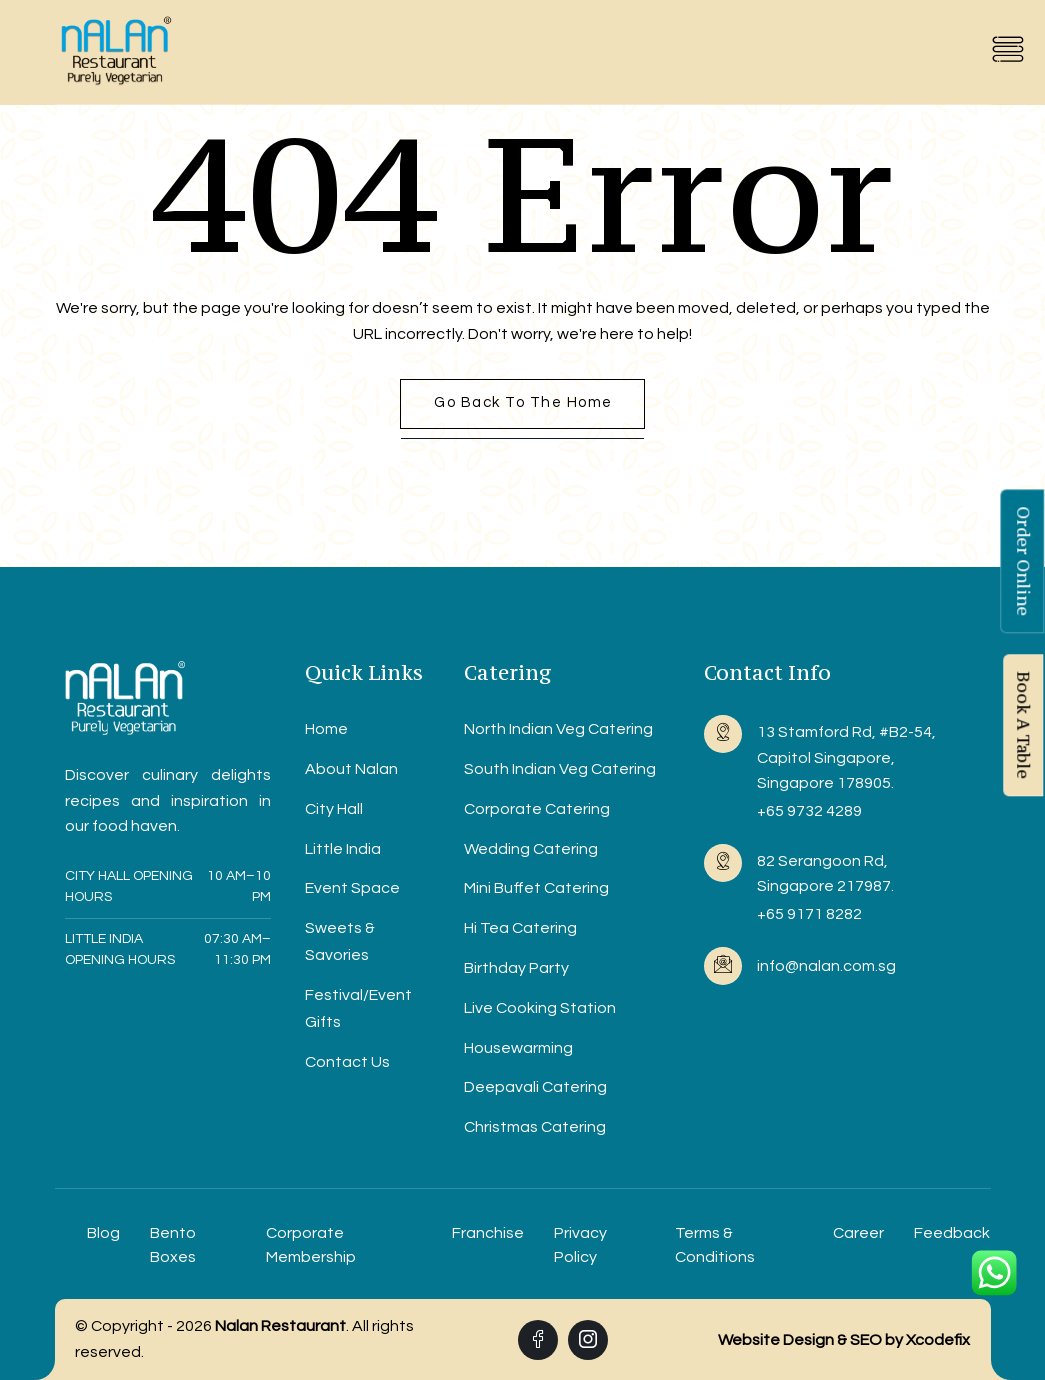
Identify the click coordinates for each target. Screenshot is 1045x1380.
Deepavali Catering (535, 1087)
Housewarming (518, 1048)
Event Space (352, 888)
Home (326, 729)
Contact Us (347, 1062)
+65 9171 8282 (809, 914)
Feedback (952, 1233)
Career (858, 1233)
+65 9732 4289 (809, 811)
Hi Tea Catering (520, 928)
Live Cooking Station (540, 1008)
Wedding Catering (531, 849)
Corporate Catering (537, 809)
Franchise (488, 1233)
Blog (103, 1233)
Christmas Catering (535, 1127)
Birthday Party (516, 968)
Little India (343, 849)
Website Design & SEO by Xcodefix (844, 1340)
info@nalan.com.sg (826, 966)
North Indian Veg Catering (558, 729)
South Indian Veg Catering (560, 769)
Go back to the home (523, 402)
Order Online (1023, 561)
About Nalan (351, 769)
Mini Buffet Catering (536, 888)
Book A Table (1023, 725)
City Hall (334, 809)
